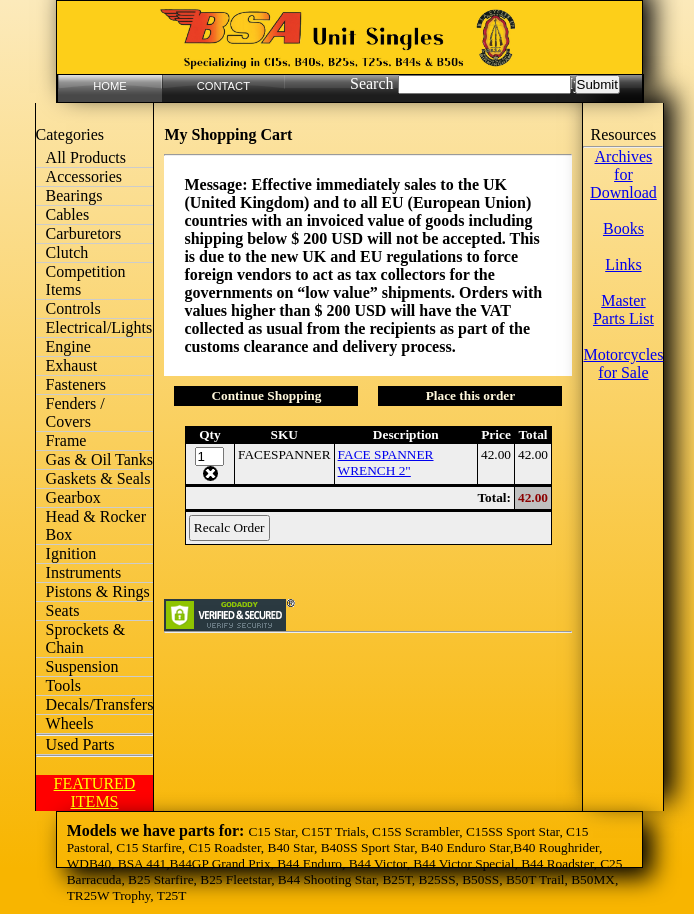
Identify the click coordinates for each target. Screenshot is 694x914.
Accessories (84, 176)
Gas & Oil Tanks (99, 459)
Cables (68, 214)
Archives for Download (623, 174)
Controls (73, 308)
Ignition (71, 553)
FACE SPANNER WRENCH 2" (386, 462)
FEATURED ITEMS (95, 792)
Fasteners (76, 384)
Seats (63, 610)
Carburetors (84, 233)
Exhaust (72, 365)
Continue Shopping (266, 395)
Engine (68, 346)
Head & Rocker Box (96, 525)
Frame (66, 440)
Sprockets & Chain (86, 638)
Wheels (70, 723)
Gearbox (73, 497)
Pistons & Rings (98, 591)
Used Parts (80, 744)
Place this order (471, 395)
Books (623, 228)
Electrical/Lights (99, 327)
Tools (63, 685)
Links (623, 264)
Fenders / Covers (75, 412)
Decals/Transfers (100, 704)
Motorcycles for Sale (623, 363)
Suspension (82, 666)
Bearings (74, 195)
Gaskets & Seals (98, 478)
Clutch (67, 252)
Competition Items (86, 280)
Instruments (84, 572)
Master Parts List (623, 309)
